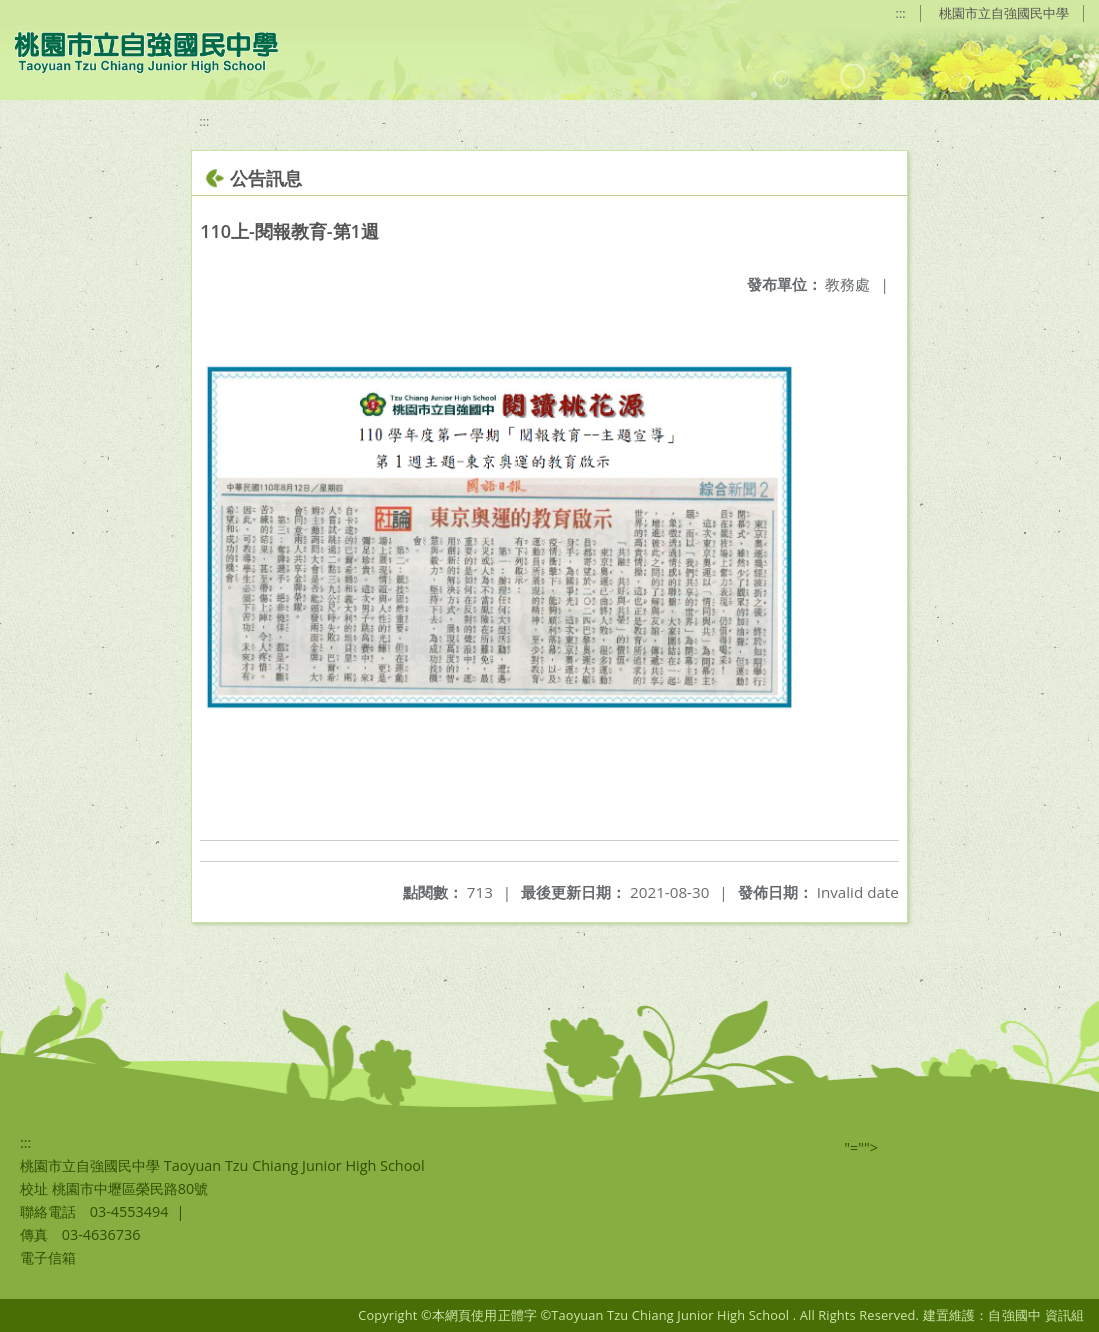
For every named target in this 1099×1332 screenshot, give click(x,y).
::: (901, 13)
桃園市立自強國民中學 (1004, 13)
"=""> (861, 1147)
